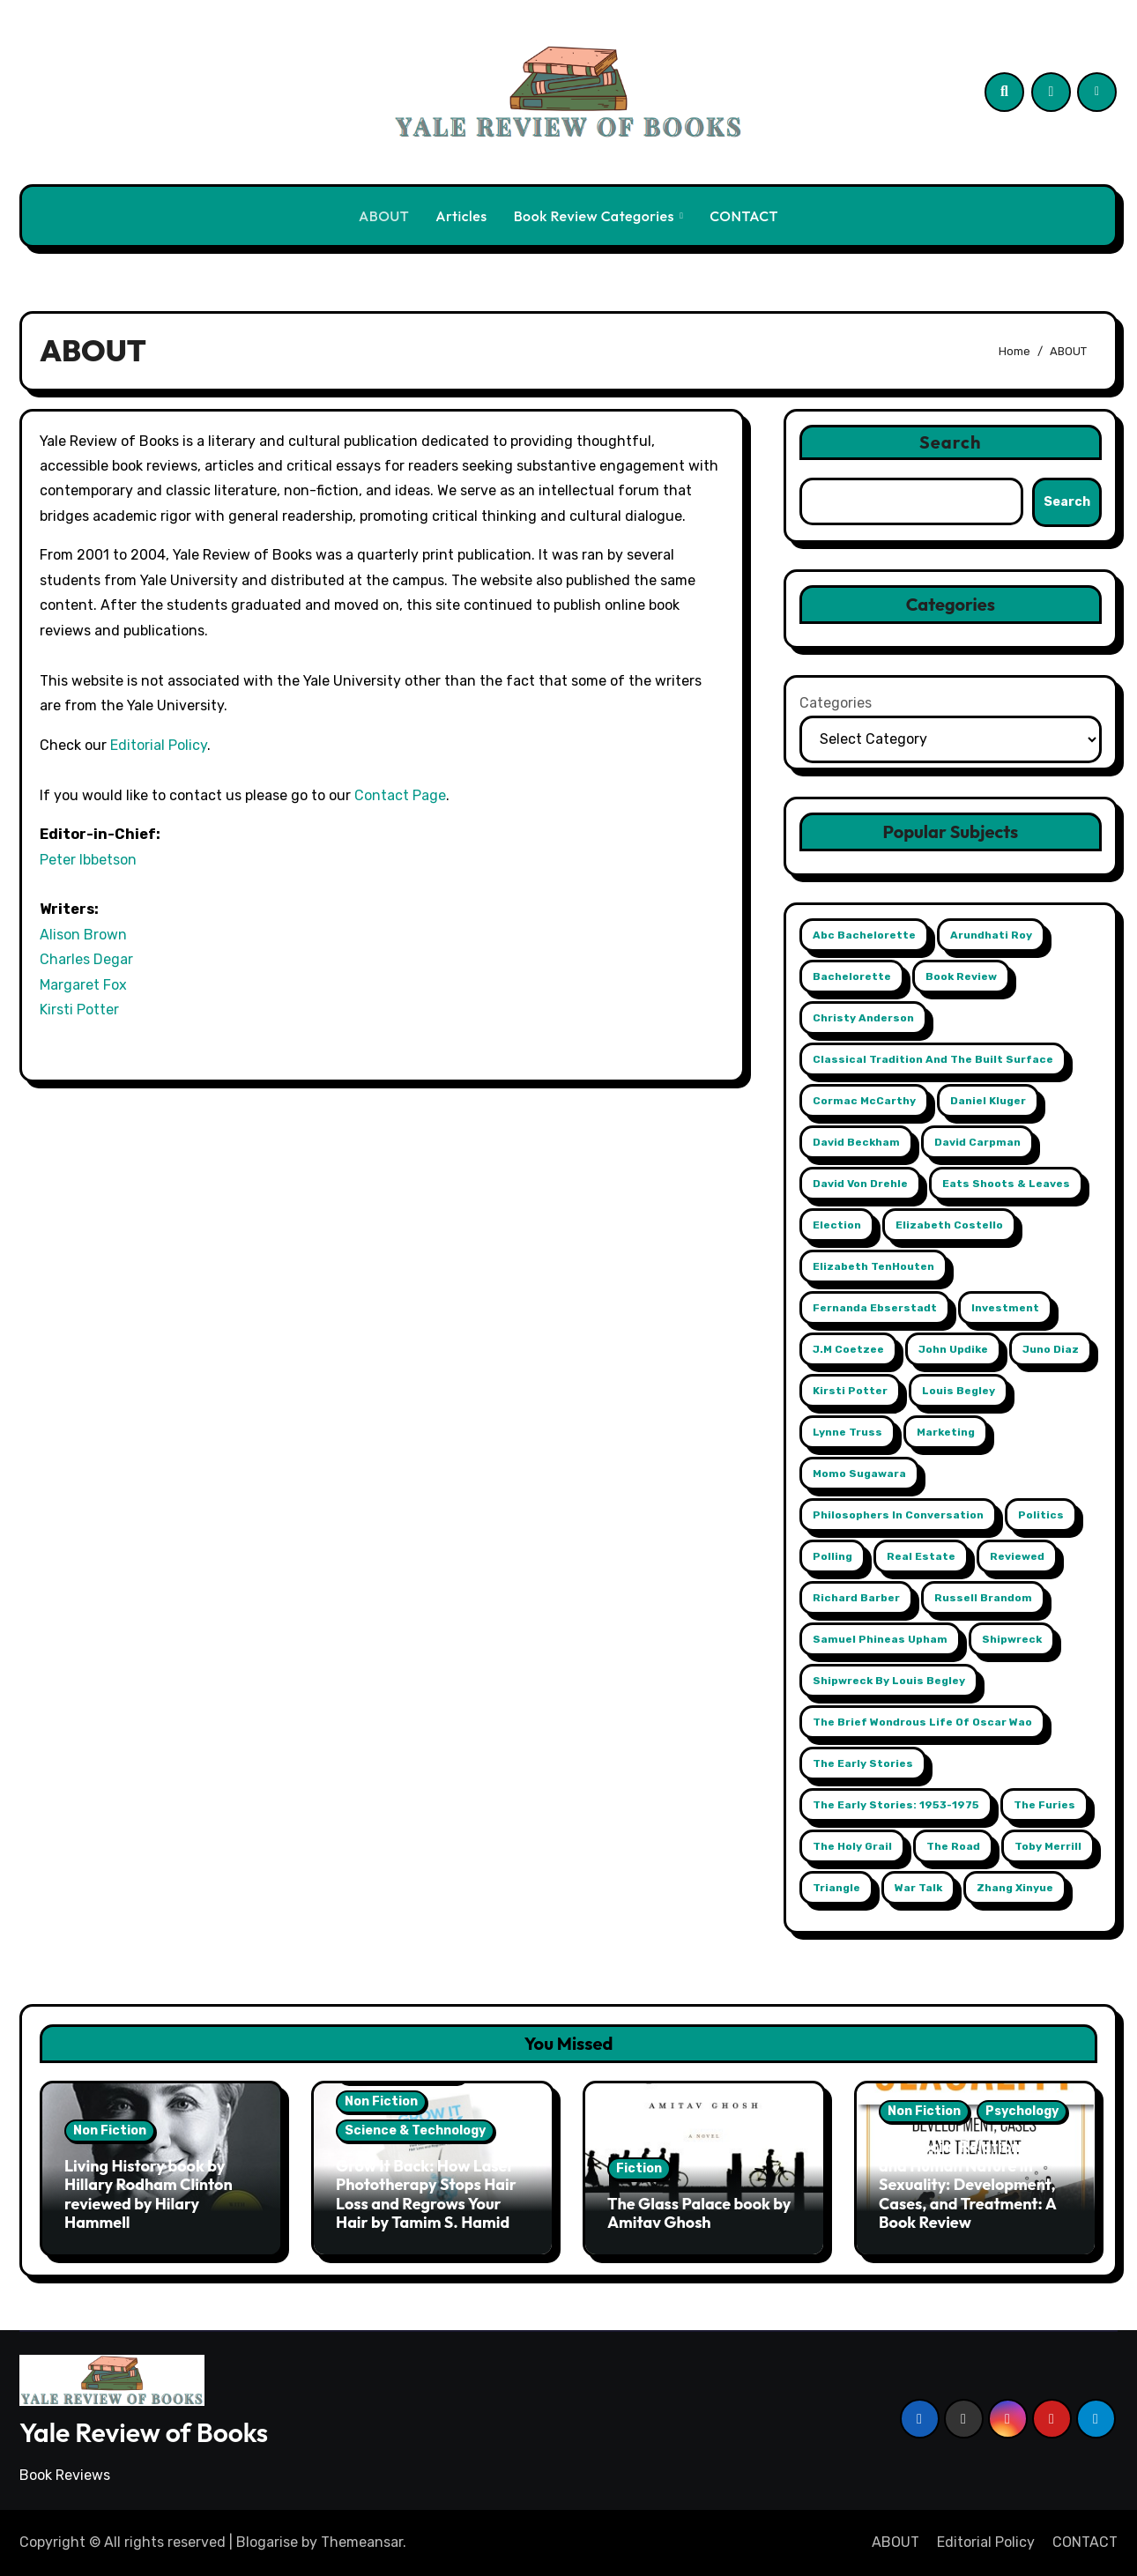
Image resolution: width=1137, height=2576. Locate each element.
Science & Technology (415, 2130)
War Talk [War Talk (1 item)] (918, 1888)
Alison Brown (83, 934)
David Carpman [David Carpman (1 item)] (977, 1142)
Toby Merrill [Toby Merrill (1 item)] (1047, 1846)
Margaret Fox (83, 984)
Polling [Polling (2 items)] (832, 1556)
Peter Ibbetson (88, 859)
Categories (835, 702)
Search (950, 442)
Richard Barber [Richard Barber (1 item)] (856, 1598)
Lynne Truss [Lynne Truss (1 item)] (847, 1432)
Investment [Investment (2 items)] (1005, 1308)
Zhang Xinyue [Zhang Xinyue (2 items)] (1015, 1888)
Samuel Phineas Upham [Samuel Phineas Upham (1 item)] (880, 1639)
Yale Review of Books (143, 2432)
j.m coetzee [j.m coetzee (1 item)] (848, 1349)
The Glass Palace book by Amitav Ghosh (699, 2213)
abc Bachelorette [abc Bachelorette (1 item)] (864, 935)
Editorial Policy (158, 745)
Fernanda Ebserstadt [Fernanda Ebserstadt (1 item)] (875, 1308)
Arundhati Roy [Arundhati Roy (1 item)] (991, 935)
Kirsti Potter (79, 1009)
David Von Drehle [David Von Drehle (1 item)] (860, 1183)
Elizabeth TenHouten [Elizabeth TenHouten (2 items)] (873, 1266)
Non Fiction (109, 2130)
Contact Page (400, 795)
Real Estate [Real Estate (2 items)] (921, 1556)
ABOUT (384, 216)
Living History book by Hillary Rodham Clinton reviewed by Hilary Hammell (148, 2194)
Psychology (1022, 2111)
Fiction (639, 2168)
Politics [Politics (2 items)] (1041, 1515)
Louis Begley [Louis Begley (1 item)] (958, 1391)
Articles (461, 216)
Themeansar (362, 2542)
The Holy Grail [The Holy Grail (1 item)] (852, 1846)
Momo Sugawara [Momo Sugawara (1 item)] (859, 1473)
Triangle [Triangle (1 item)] (836, 1888)
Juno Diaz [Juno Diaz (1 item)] (1050, 1349)
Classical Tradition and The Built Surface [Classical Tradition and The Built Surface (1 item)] (933, 1059)
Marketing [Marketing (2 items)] (946, 1432)
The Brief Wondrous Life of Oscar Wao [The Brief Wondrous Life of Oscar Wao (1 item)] (922, 1722)
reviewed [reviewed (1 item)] (1017, 1556)
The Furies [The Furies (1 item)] (1044, 1805)
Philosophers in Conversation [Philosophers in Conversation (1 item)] (898, 1515)
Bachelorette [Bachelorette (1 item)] (852, 976)
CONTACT (744, 216)
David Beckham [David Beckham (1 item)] (856, 1142)
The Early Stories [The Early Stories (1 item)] (863, 1763)
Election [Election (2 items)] (837, 1225)
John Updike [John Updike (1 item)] (953, 1349)
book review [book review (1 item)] (961, 976)
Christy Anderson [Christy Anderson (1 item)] (863, 1018)
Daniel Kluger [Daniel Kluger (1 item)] (988, 1101)
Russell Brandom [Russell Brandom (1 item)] (983, 1598)
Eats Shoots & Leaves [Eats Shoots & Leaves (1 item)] (1006, 1183)
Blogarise (267, 2542)
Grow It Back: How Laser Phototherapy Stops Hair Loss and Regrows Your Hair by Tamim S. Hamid (426, 2194)
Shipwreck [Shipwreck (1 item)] (1012, 1639)
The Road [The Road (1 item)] (953, 1846)
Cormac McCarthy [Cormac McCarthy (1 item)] (864, 1101)
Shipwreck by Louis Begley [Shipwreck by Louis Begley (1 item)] (889, 1680)
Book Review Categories (596, 216)
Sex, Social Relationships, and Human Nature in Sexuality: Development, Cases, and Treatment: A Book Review (970, 2184)
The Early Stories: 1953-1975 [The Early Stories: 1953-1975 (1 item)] (896, 1805)
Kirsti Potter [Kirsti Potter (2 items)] (850, 1391)
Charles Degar (86, 959)
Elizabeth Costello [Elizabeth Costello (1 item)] (949, 1225)
